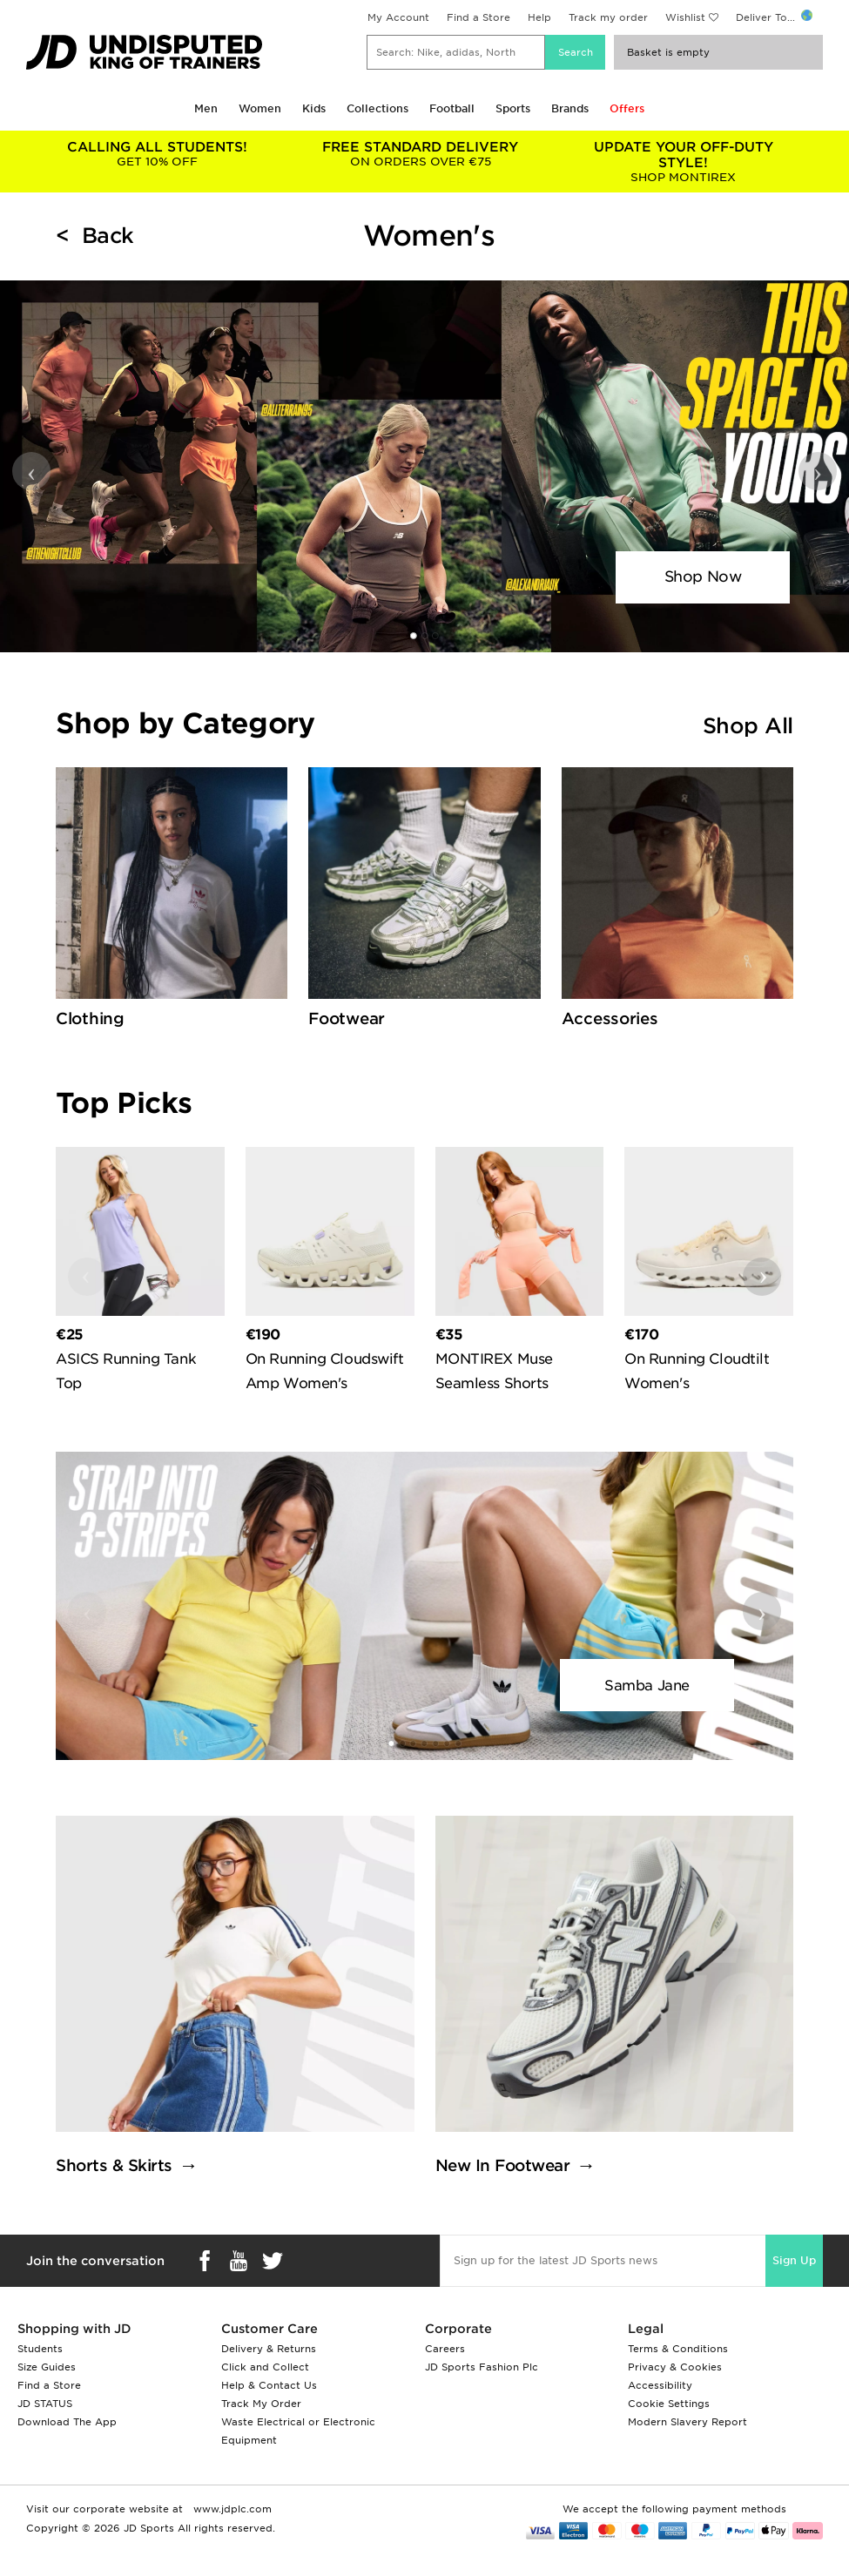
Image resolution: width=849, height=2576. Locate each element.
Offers (627, 108)
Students (40, 2349)
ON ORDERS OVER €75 (421, 153)
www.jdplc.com (231, 2509)
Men (206, 108)
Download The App (67, 2422)
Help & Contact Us (269, 2385)
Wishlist (685, 17)
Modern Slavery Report (687, 2422)
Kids (314, 108)
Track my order (608, 17)
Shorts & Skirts (114, 2165)
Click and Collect (265, 2367)
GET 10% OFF (158, 153)
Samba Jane (647, 1685)
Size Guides (46, 2367)
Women (260, 108)
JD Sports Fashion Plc (481, 2367)
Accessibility (660, 2385)
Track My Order (261, 2403)
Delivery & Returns (268, 2349)
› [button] (818, 471)
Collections (377, 108)
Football (452, 108)
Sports (512, 108)
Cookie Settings (669, 2403)
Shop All (748, 725)
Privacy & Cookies (675, 2367)
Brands (570, 108)
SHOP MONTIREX (683, 161)
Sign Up (794, 2260)
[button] (413, 635)
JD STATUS (44, 2403)
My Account (398, 17)
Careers (445, 2349)
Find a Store (478, 17)
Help (539, 17)
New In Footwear (502, 2165)
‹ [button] (32, 471)
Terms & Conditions (678, 2349)
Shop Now (703, 576)
